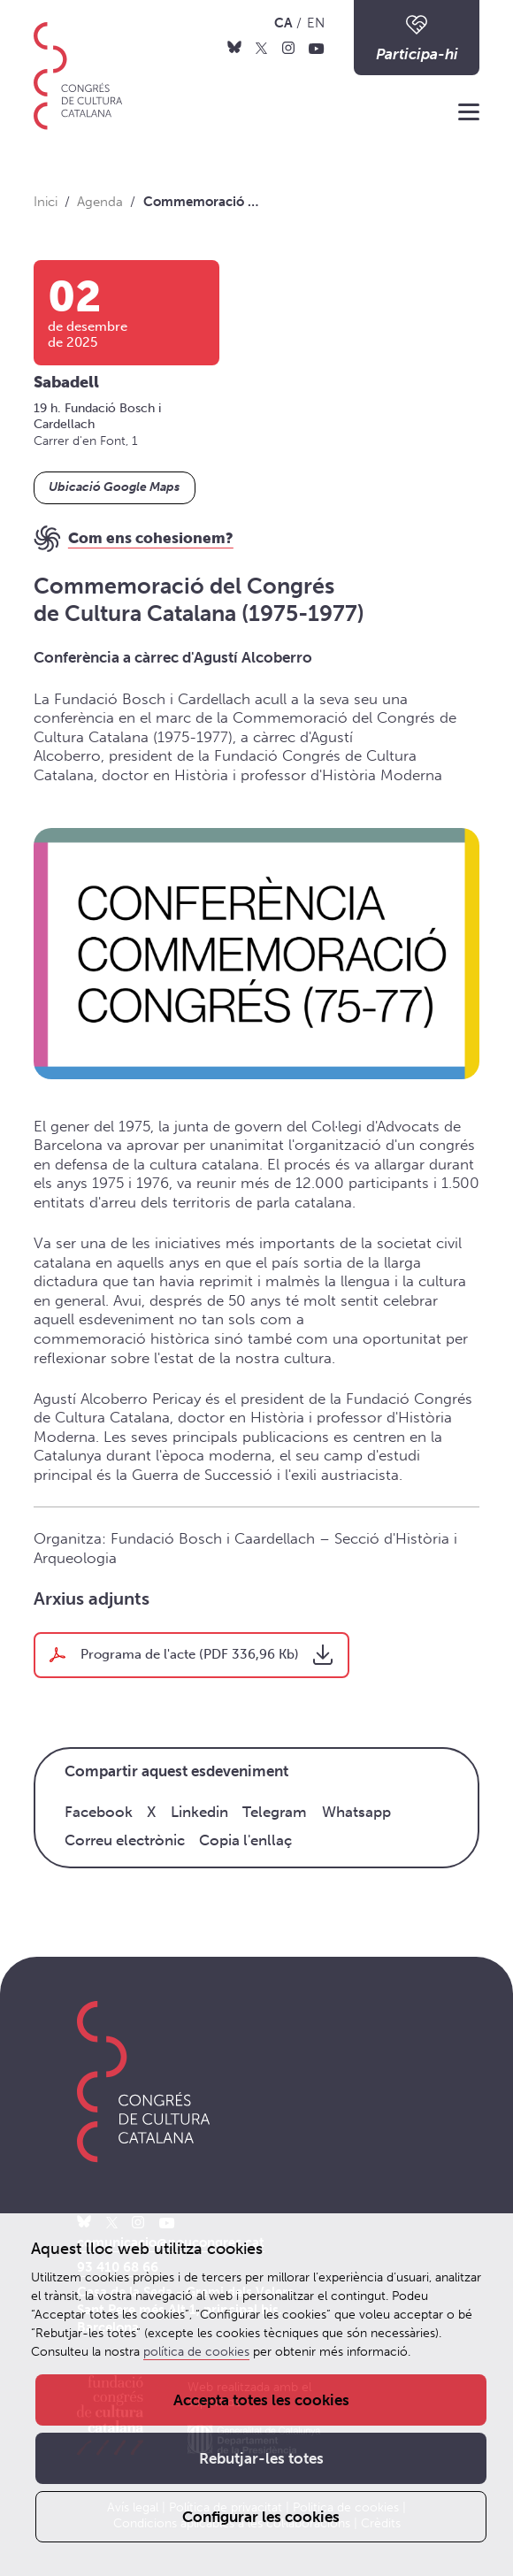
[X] (261, 47)
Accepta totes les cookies (261, 2400)
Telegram (274, 1812)
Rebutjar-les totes (261, 2458)
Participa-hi (417, 37)
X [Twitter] (151, 1812)
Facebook (99, 1812)
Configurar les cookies (261, 2517)
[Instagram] (288, 47)
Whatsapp (356, 1812)
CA (283, 23)
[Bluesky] (234, 47)
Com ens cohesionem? (151, 538)
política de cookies (196, 2351)
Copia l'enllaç (245, 1840)
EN (316, 23)
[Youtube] (317, 47)
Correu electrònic (125, 1840)
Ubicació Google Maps (114, 486)
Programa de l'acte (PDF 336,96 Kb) (189, 1654)
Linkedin (199, 1812)
